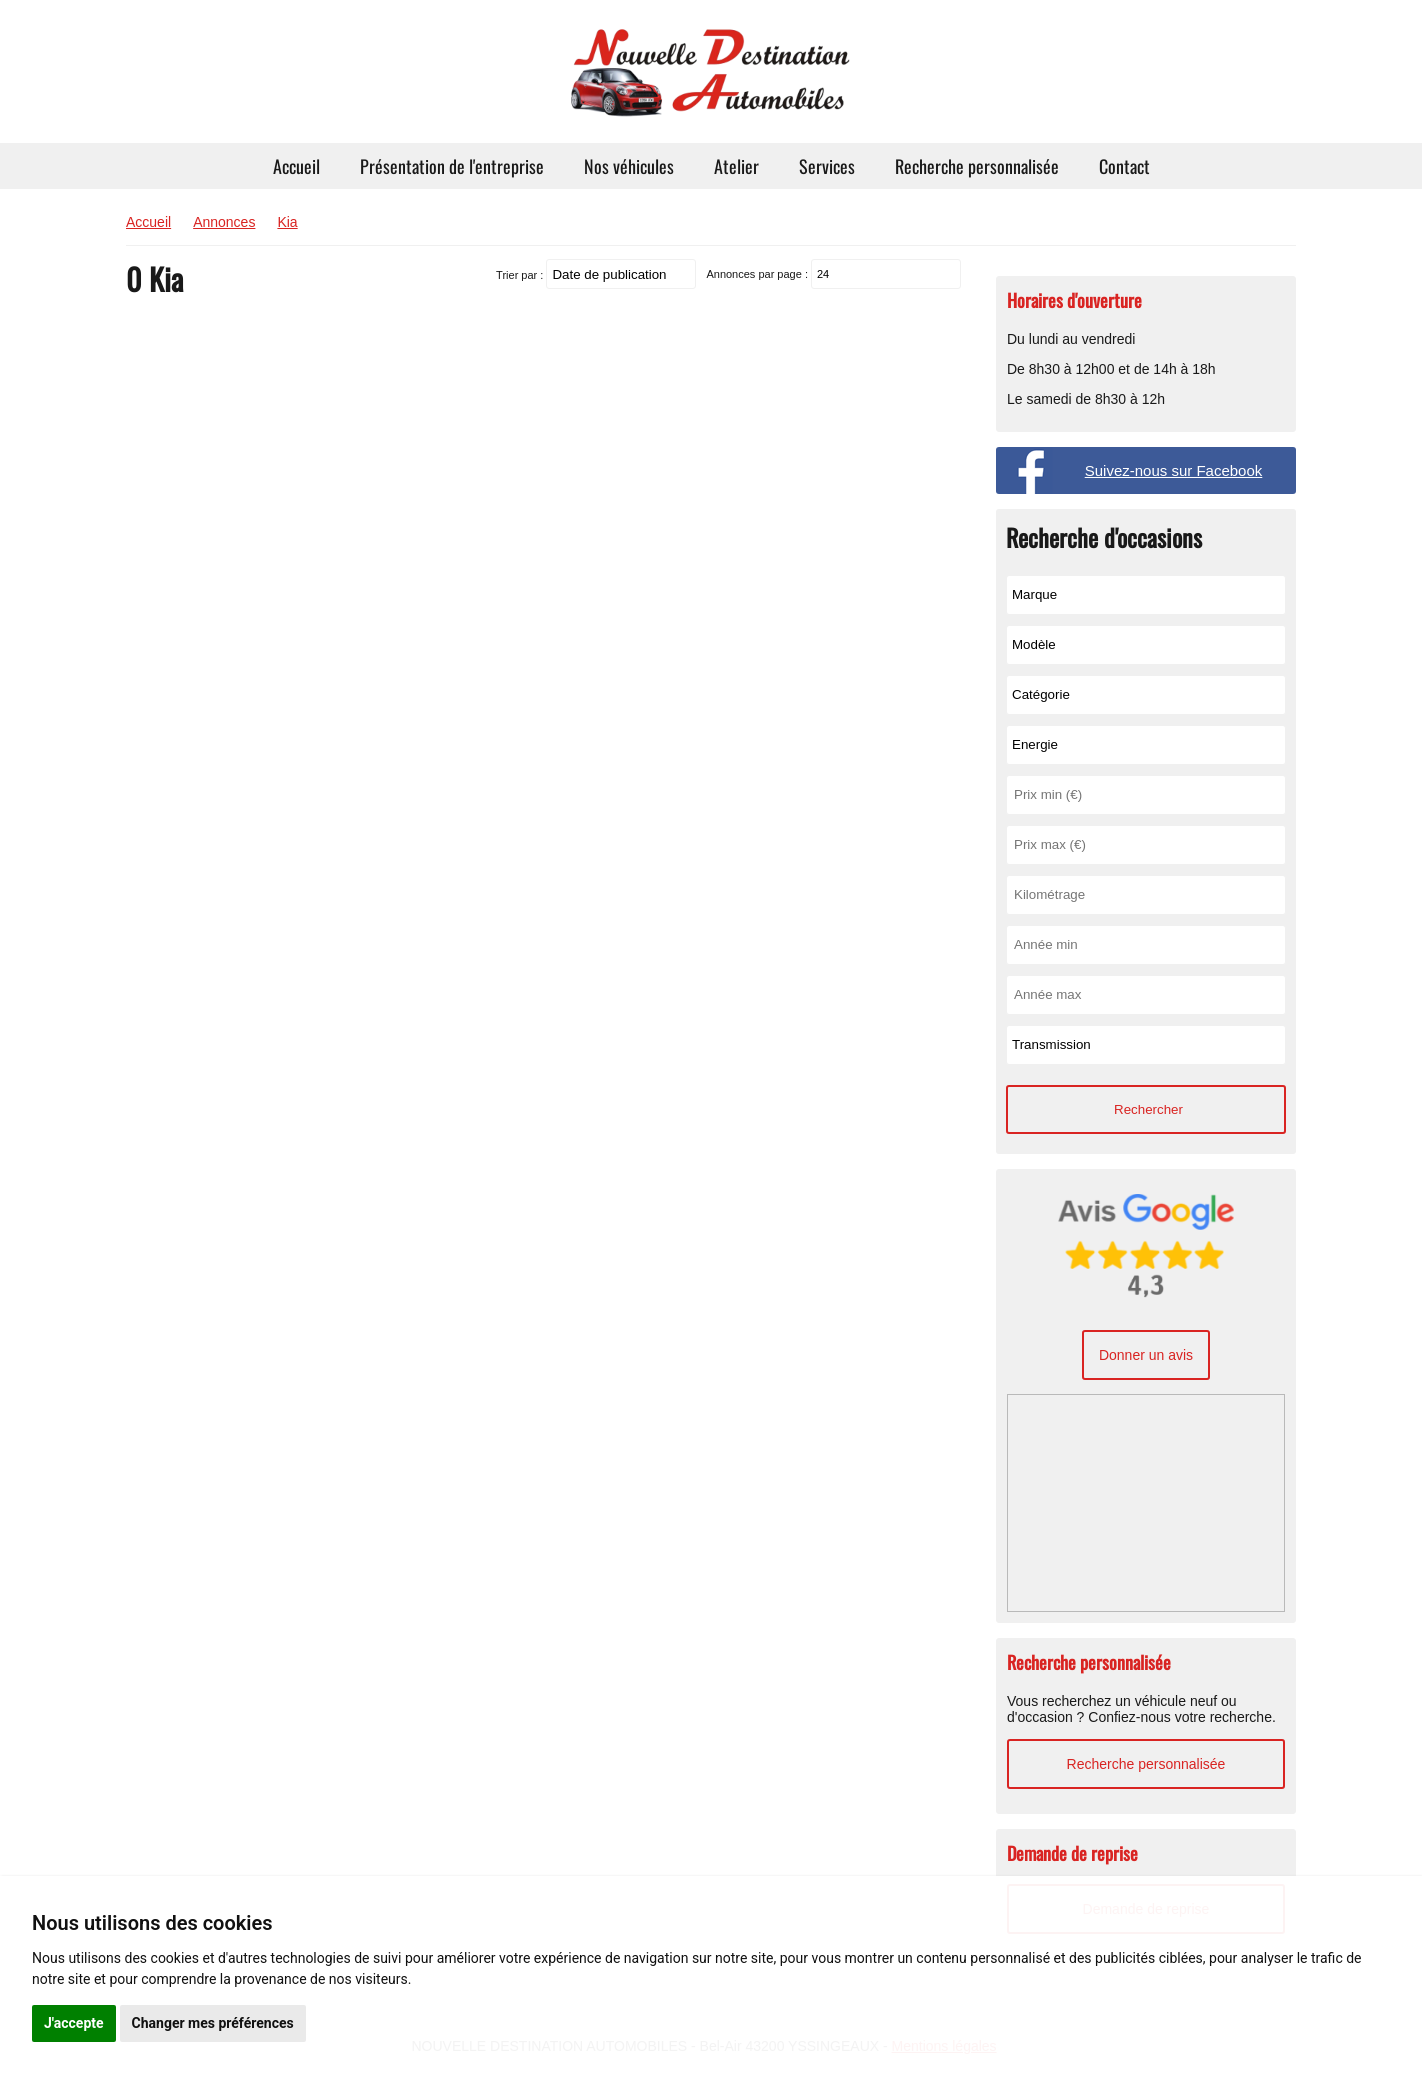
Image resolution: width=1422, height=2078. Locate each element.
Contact (1124, 166)
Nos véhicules (629, 166)
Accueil (296, 166)
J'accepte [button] (74, 2023)
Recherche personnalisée (977, 166)
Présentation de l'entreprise (452, 166)
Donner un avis (1146, 1355)
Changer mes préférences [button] (213, 2023)
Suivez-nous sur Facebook (1174, 470)
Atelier (736, 166)
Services (827, 166)
